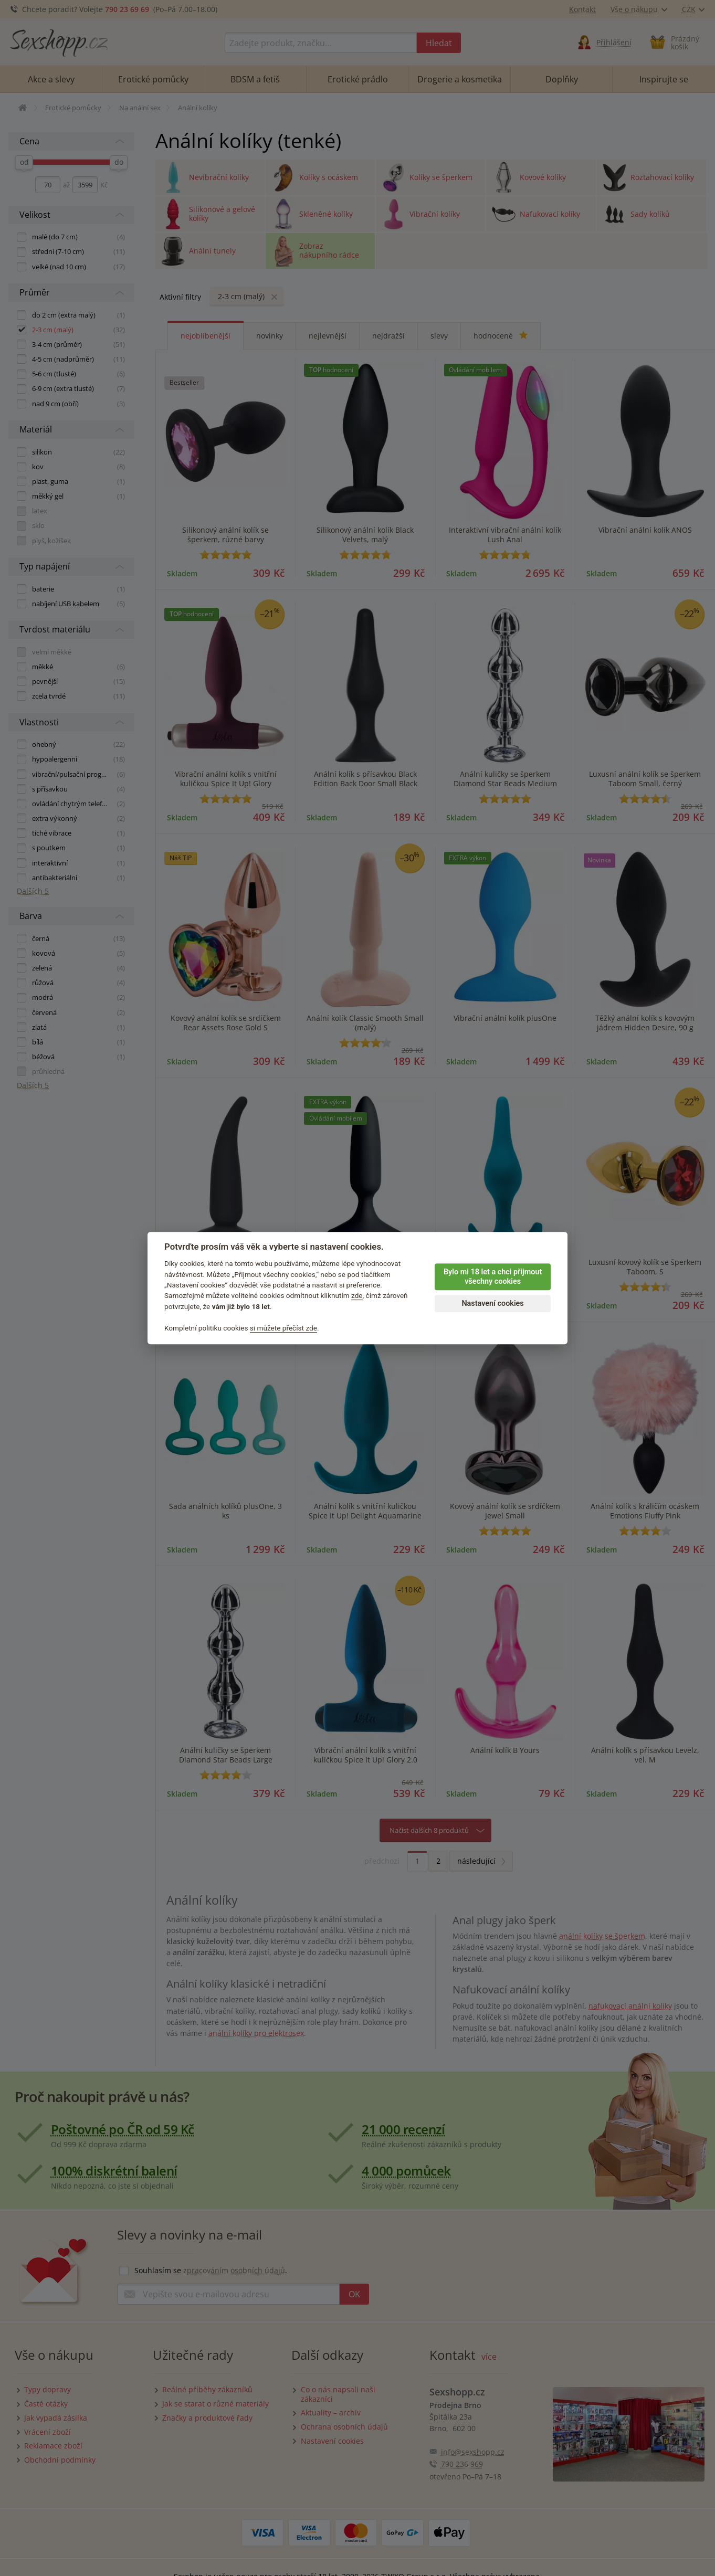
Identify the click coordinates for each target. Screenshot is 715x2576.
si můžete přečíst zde (283, 1328)
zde (357, 1296)
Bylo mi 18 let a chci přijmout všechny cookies (493, 1277)
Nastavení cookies (492, 1303)
